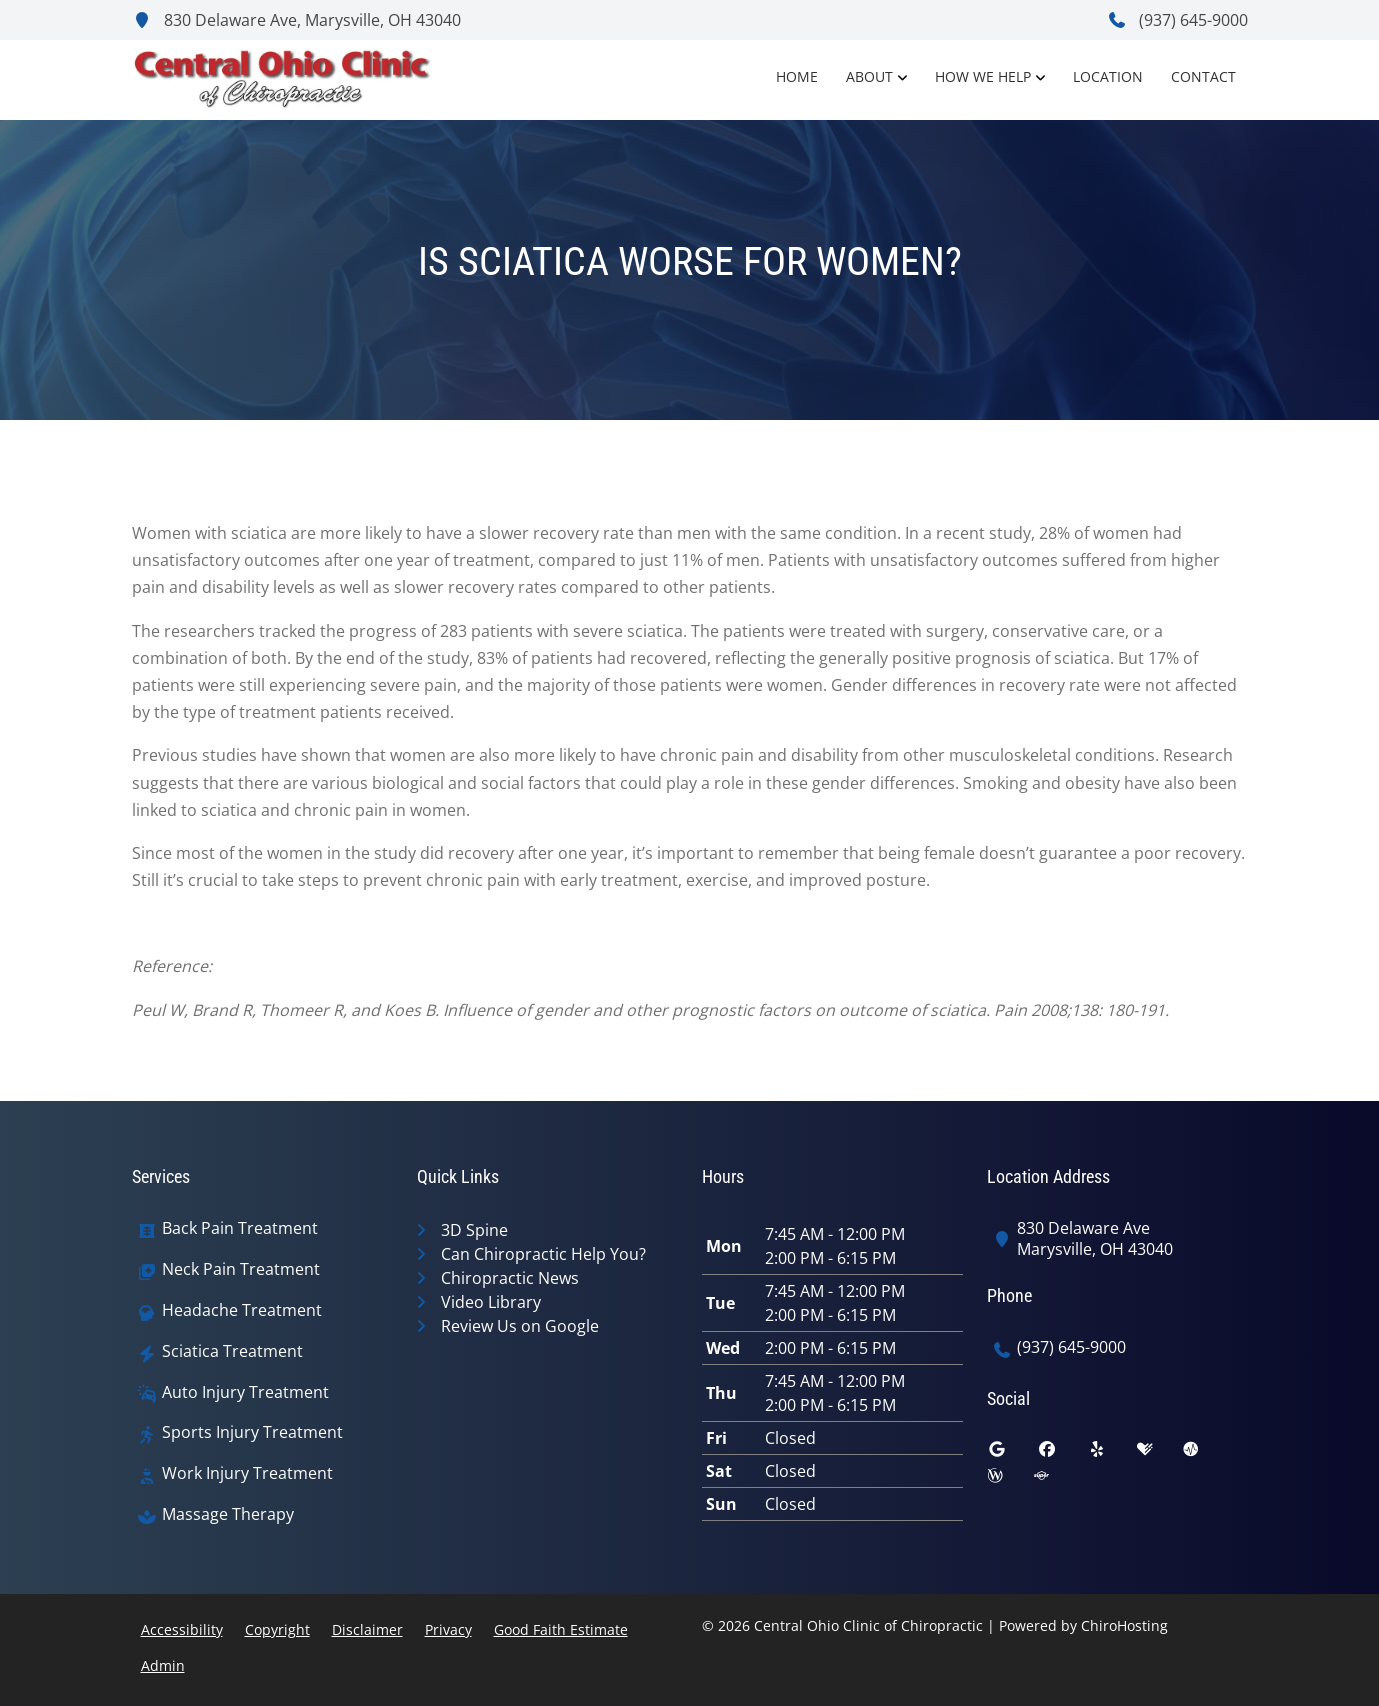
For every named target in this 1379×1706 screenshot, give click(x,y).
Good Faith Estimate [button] (561, 1629)
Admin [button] (163, 1665)
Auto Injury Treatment (245, 1392)
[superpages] (1056, 1480)
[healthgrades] (1160, 1454)
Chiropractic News (510, 1278)
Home (797, 76)
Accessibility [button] (182, 1629)
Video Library (491, 1302)
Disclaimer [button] (367, 1629)
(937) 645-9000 (1177, 20)
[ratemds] (1206, 1454)
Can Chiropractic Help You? (543, 1254)
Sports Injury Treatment (252, 1432)
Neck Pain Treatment (241, 1269)
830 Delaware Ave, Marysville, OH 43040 (296, 20)
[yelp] (1112, 1454)
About (869, 76)
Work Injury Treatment (247, 1473)
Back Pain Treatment (240, 1228)
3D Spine (474, 1230)
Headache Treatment (242, 1310)
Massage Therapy (228, 1514)
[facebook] (1062, 1454)
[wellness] (1010, 1480)
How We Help (983, 76)
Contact (1203, 76)
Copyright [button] (277, 1629)
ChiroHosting (1124, 1625)
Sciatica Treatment (232, 1351)
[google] (1012, 1454)
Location (1108, 76)
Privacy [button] (448, 1629)
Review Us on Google (520, 1326)
